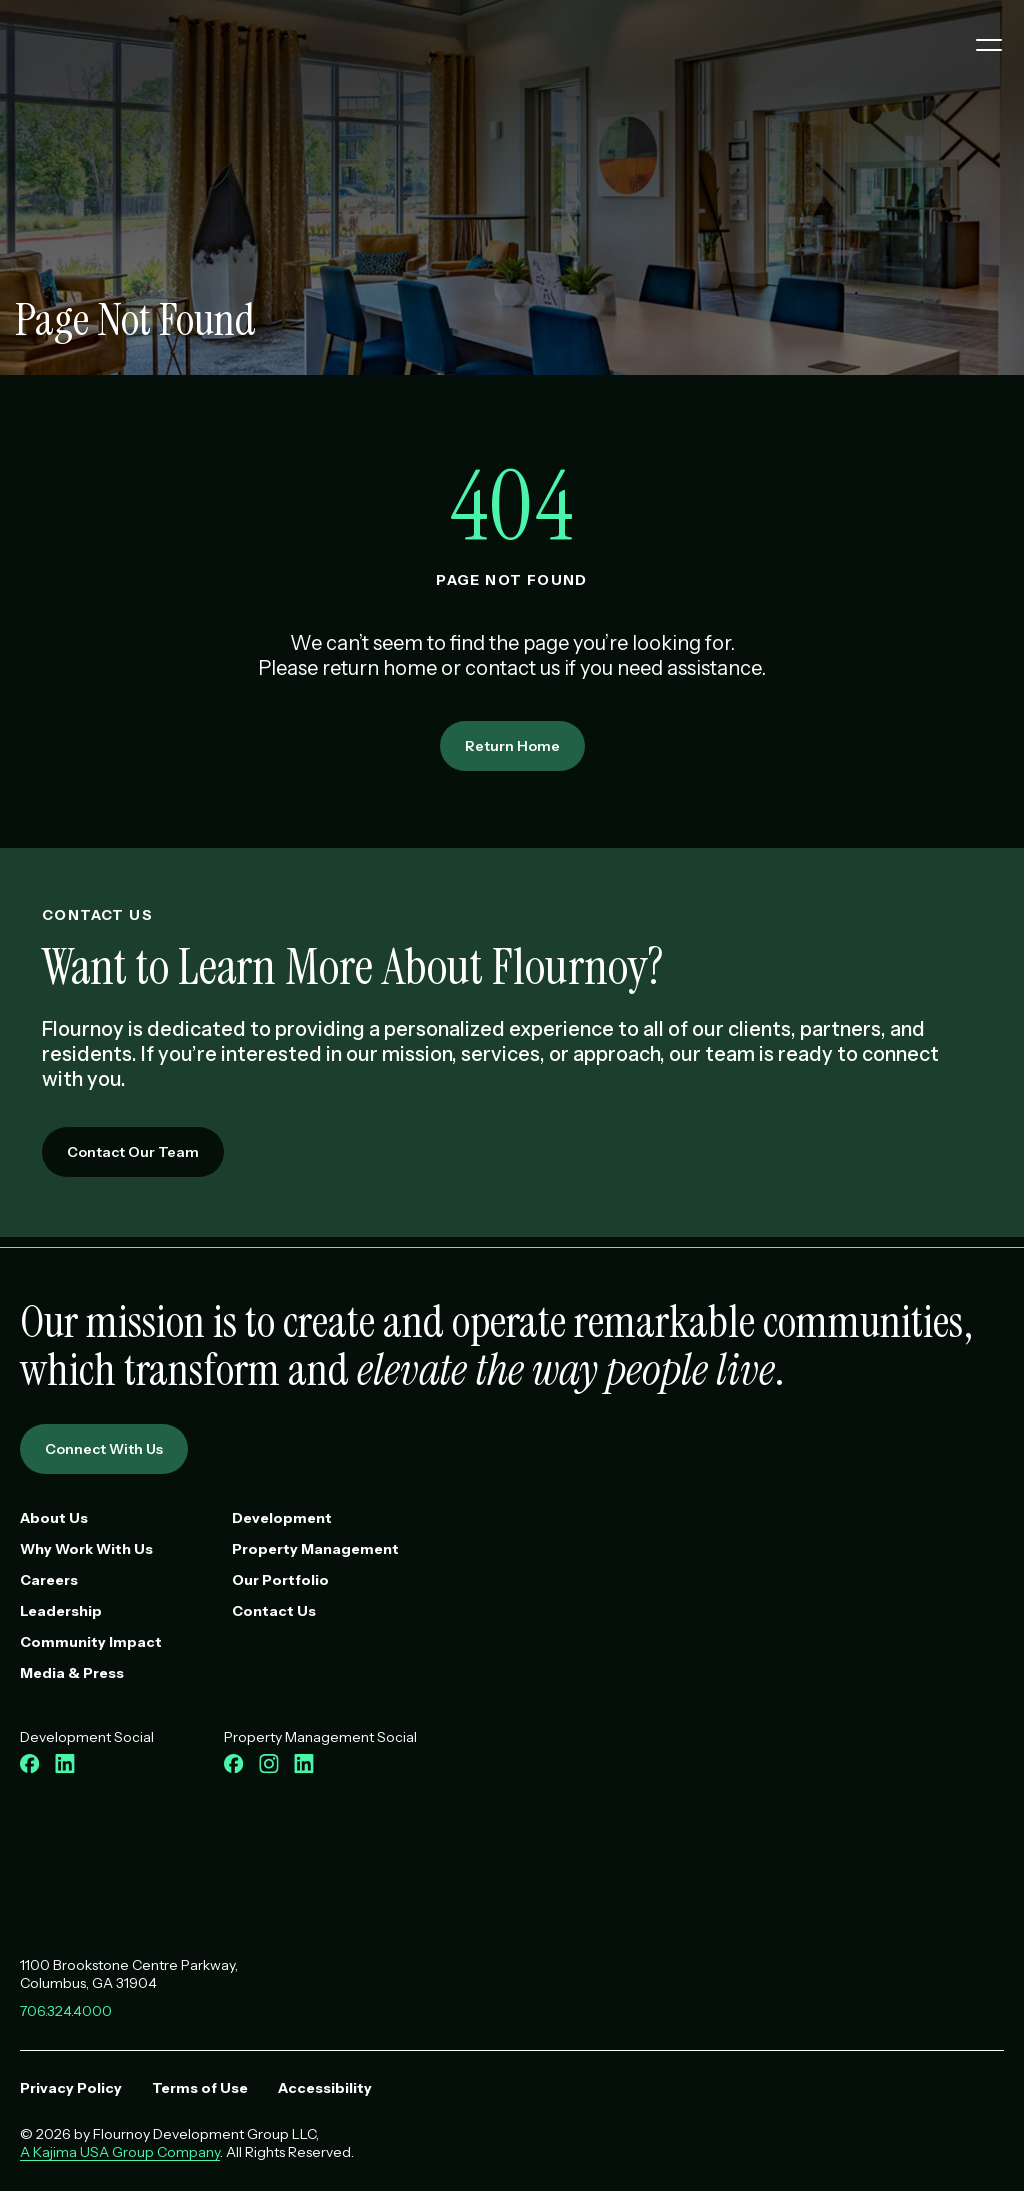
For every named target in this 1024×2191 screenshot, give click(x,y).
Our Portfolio (280, 1580)
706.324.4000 (66, 2011)
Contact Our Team (133, 1152)
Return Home (512, 746)
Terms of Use (200, 2088)
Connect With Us (104, 1449)
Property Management (315, 1549)
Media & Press (72, 1673)
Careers (49, 1580)
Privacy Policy (71, 2088)
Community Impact (91, 1642)
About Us (54, 1518)
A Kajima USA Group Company (120, 2152)
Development (282, 1518)
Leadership (61, 1611)
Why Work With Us (86, 1549)
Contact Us (274, 1611)
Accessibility (325, 2088)
